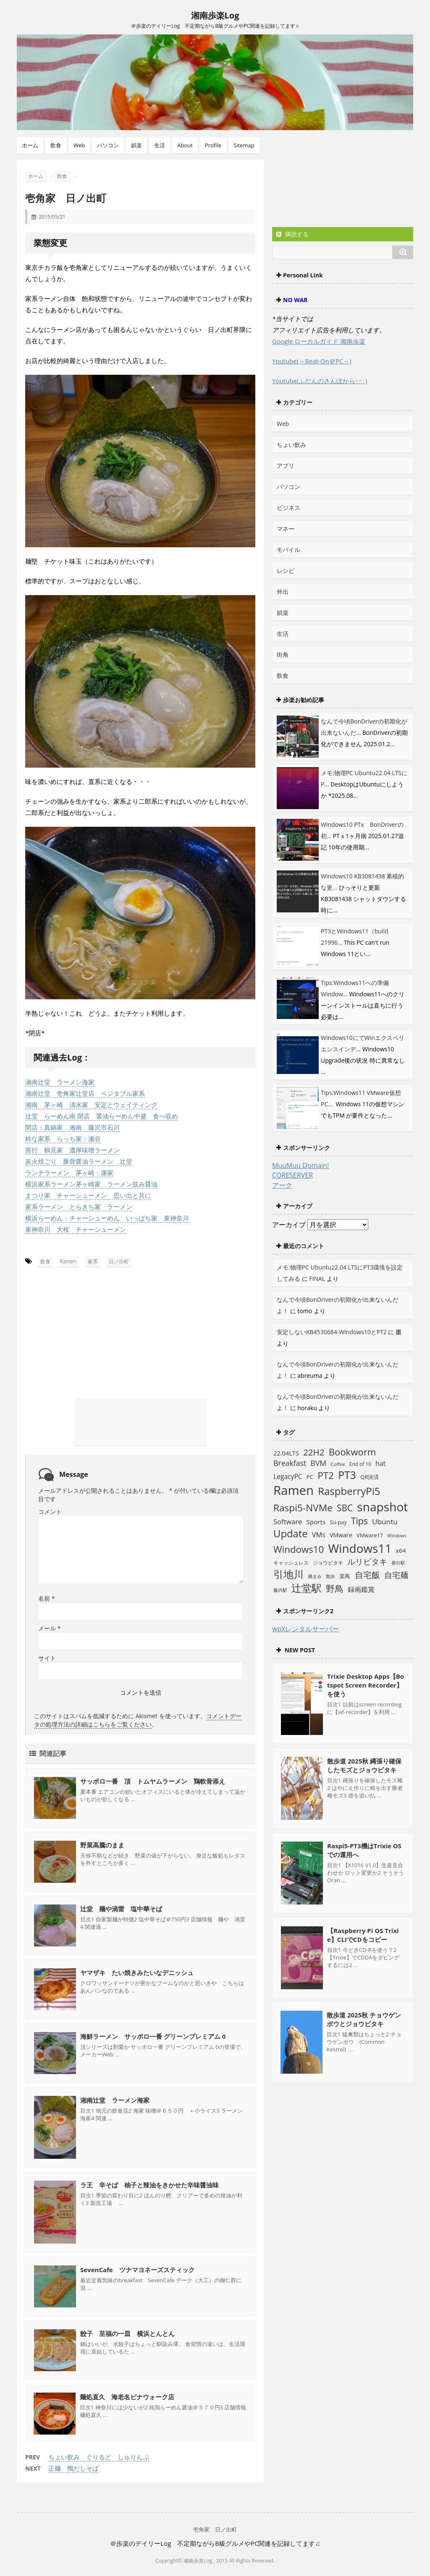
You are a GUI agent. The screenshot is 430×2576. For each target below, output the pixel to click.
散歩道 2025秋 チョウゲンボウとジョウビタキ (364, 2019)
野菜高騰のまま (102, 1844)
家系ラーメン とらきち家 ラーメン (78, 1206)
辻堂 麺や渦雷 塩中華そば (121, 1908)
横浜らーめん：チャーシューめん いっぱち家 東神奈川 (107, 1218)
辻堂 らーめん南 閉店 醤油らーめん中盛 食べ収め (101, 1116)
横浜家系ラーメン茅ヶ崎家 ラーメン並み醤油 (91, 1184)
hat (380, 1463)
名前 (46, 1598)
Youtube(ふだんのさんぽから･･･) (319, 380)
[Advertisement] (92, 1319)
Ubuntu (385, 1521)
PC (310, 1477)
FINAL (317, 1279)
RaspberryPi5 (349, 1491)
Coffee (337, 1464)
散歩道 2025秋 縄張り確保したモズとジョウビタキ (364, 1765)
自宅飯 (367, 1575)
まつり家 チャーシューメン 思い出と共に (88, 1195)
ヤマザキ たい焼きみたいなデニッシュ (137, 1972)
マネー (285, 529)
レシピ (285, 571)
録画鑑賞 (361, 1589)
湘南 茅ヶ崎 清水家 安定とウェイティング (91, 1104)
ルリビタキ (367, 1561)
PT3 (347, 1475)
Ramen (68, 1261)
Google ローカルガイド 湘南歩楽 (318, 341)
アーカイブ (289, 1224)
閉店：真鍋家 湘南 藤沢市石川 (72, 1127)
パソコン (108, 145)
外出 (282, 592)
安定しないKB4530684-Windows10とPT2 (332, 1332)
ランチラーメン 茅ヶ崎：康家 (69, 1172)
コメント (50, 1511)
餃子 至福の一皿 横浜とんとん (127, 2333)
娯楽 (136, 145)
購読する (292, 234)
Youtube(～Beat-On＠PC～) (311, 361)
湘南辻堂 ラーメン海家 (59, 1082)
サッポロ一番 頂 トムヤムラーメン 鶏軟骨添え (152, 1781)
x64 (401, 1550)
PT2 (325, 1475)
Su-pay (338, 1522)
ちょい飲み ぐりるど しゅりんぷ (98, 2456)
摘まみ (315, 1576)
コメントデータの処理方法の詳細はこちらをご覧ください (137, 1719)
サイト (47, 1658)
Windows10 (298, 1549)
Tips (359, 1521)
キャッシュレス (291, 1562)
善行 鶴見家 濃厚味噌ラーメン (72, 1150)
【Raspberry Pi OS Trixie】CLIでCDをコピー (363, 1935)
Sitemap (243, 145)
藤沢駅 (280, 1590)
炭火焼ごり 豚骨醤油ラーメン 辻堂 (78, 1161)
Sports (315, 1522)
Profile (213, 145)
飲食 (55, 145)
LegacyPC (287, 1476)
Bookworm (352, 1451)
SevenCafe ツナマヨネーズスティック (137, 2269)
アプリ (285, 466)
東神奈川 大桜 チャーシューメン (75, 1229)
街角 (282, 654)
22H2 (313, 1452)
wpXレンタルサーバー (305, 1628)
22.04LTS (286, 1453)
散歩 (330, 1576)
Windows (396, 1536)
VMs (318, 1534)
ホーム (30, 145)
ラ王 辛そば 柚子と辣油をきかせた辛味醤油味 (149, 2184)
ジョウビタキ (328, 1562)
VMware (341, 1535)
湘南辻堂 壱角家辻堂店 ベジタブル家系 (85, 1093)
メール (49, 1628)
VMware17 (370, 1535)
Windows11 (360, 1548)
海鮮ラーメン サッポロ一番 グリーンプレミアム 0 (152, 2036)
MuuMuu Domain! (300, 1165)
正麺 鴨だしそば (73, 2468)
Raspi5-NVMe (303, 1507)
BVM (318, 1463)
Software (287, 1521)
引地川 (288, 1574)
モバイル (288, 550)
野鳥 (334, 1588)
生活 (159, 145)
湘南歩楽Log (215, 15)
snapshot (382, 1507)
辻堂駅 (306, 1588)
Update (290, 1533)
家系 (93, 1261)
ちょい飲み (291, 445)
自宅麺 (396, 1575)
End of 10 (360, 1463)
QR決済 (369, 1477)
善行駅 (398, 1563)
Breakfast (289, 1463)
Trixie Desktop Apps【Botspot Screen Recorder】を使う (365, 1685)
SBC (345, 1508)
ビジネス (288, 508)
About (185, 145)
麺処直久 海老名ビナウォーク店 (127, 2396)
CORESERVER (292, 1175)
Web (79, 145)
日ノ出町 (119, 1261)
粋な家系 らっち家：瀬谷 (63, 1138)
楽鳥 (344, 1576)
